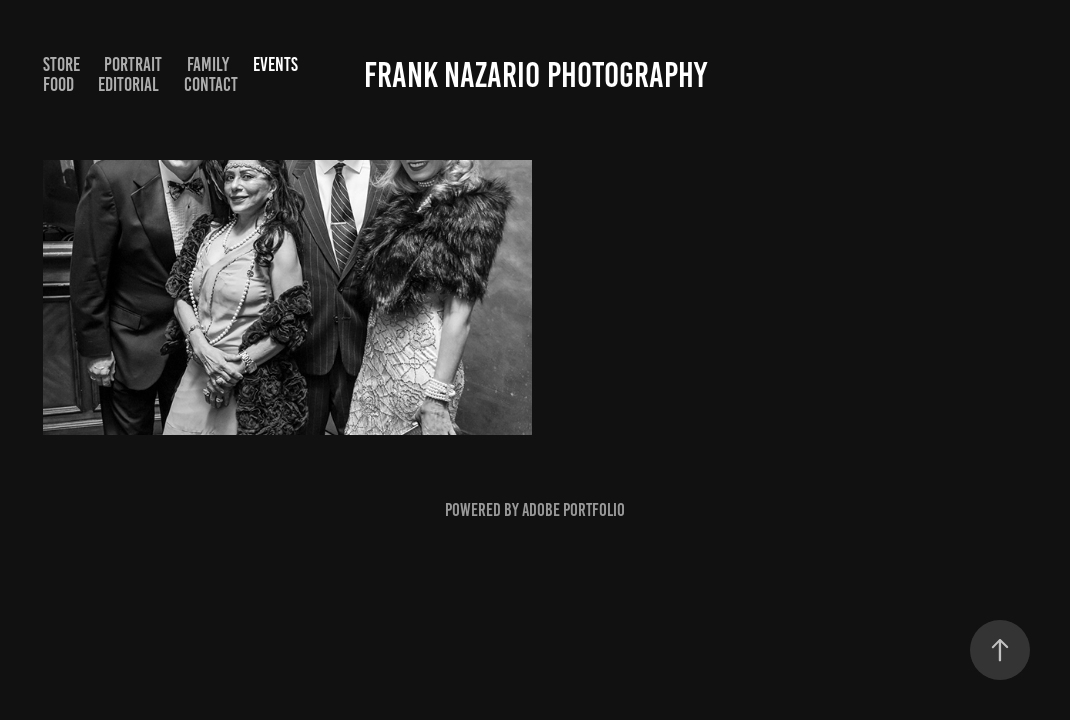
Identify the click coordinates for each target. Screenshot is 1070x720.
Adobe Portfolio (573, 510)
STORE (61, 64)
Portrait (133, 64)
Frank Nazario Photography (535, 75)
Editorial (128, 84)
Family (208, 64)
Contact (211, 84)
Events (275, 64)
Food (58, 84)
